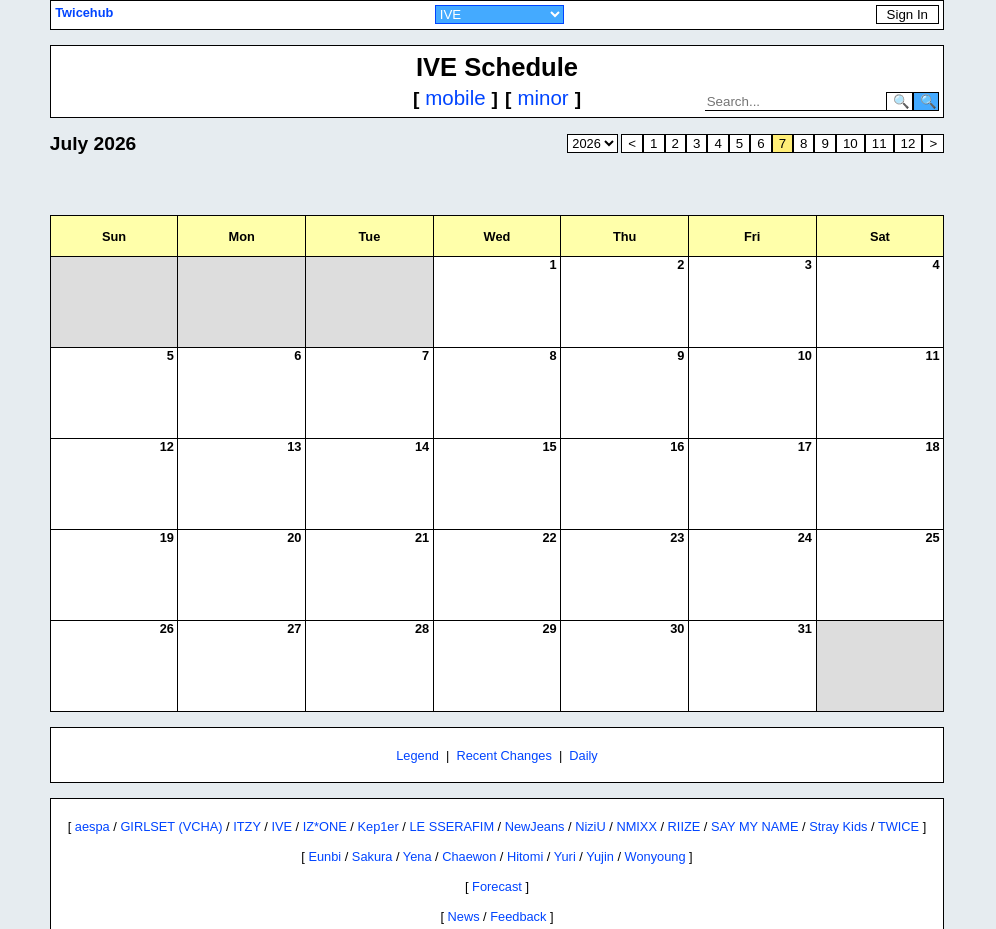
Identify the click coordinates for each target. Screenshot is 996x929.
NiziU (590, 781)
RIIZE (684, 781)
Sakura (372, 811)
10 (850, 143)
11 (879, 143)
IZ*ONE (325, 781)
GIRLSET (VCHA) (171, 781)
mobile (455, 97)
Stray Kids (838, 781)
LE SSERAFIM (451, 781)
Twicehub (84, 12)
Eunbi (324, 811)
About (381, 901)
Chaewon (469, 811)
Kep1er (377, 781)
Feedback (518, 871)
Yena (417, 811)
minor (542, 97)
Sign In (907, 14)
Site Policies (444, 901)
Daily (583, 710)
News (464, 871)
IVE (281, 781)
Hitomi (525, 811)
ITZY (247, 781)
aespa (92, 781)
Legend (417, 710)
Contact (511, 901)
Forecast (497, 841)
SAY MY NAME (754, 781)
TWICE (898, 781)
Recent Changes (503, 710)
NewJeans (535, 781)
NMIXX (636, 781)
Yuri (565, 811)
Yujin (600, 811)
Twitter (563, 901)
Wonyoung (655, 811)
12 (908, 143)
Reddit (610, 901)
